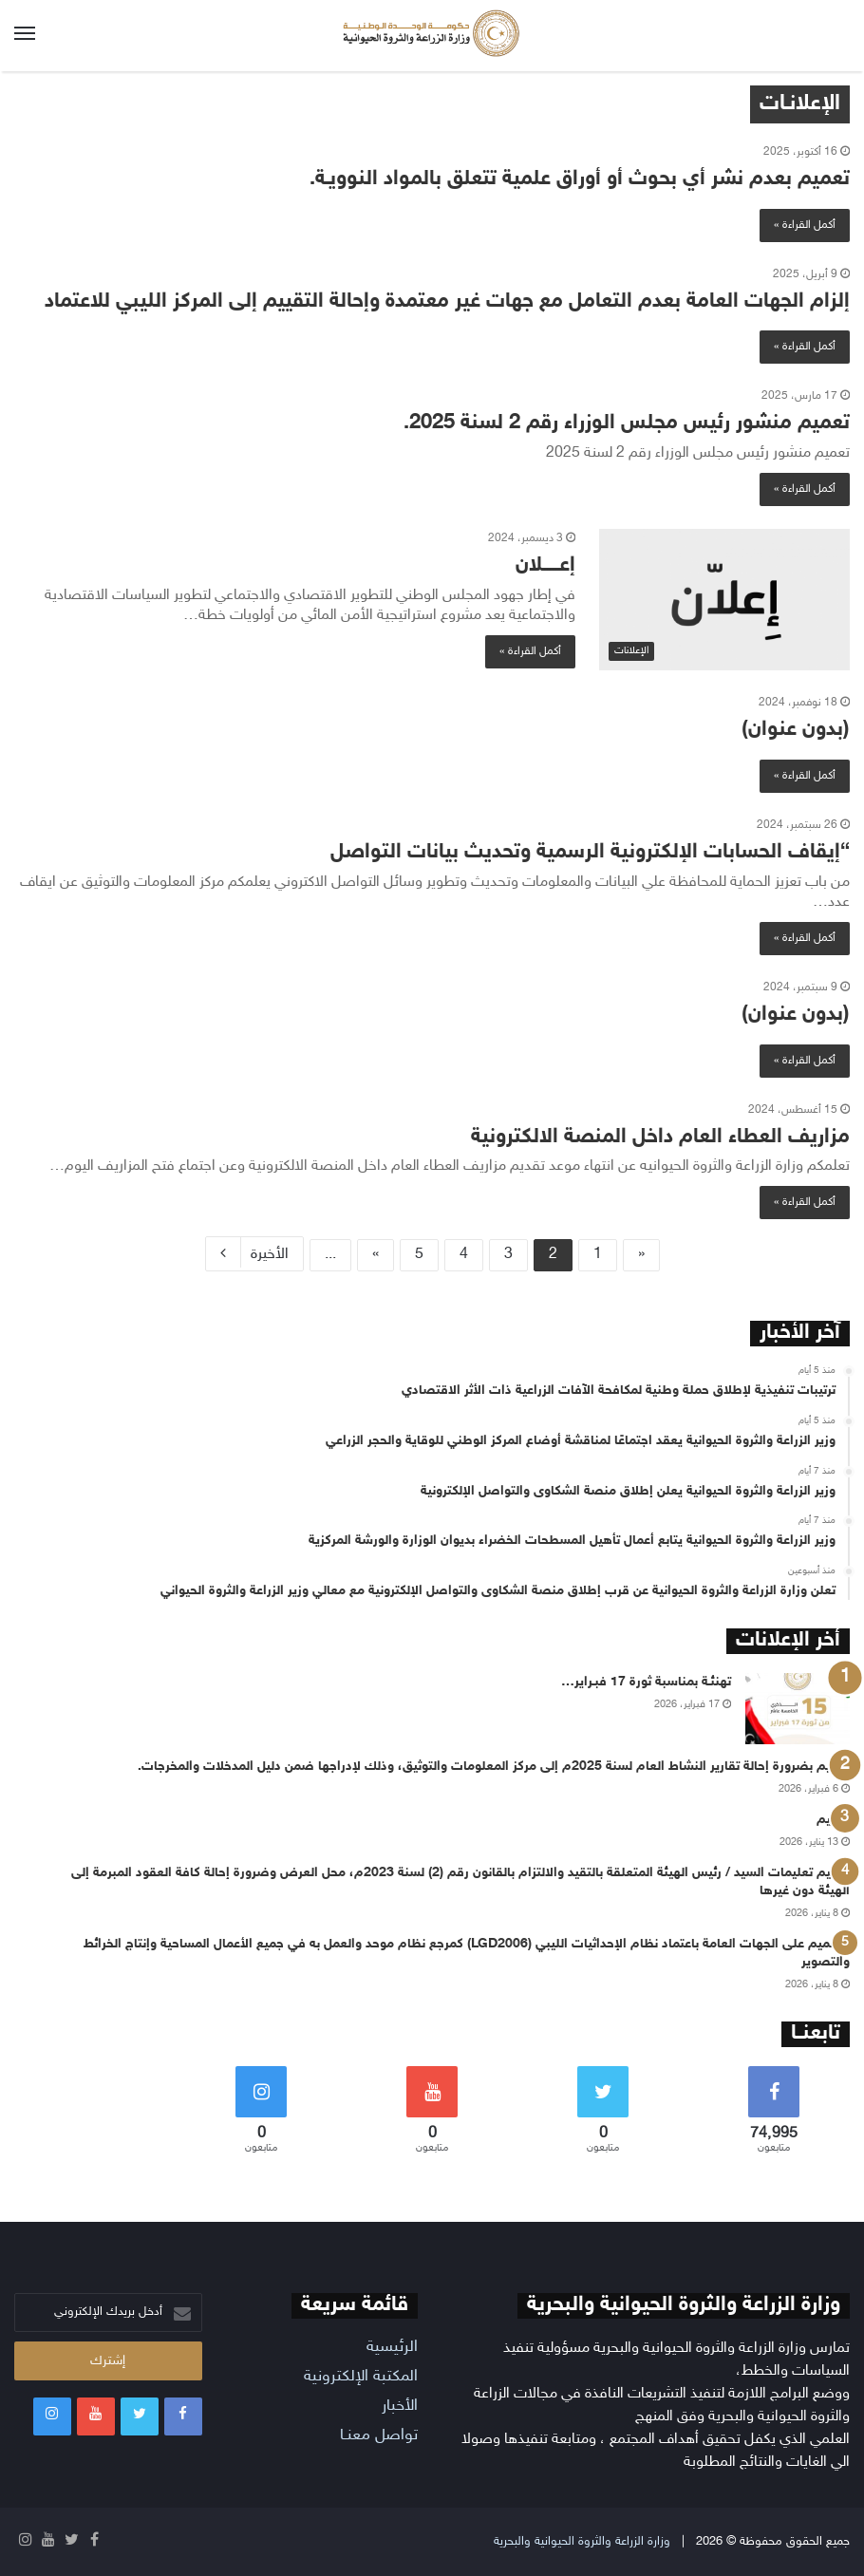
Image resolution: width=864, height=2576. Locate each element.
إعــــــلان (545, 566)
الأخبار (400, 2406)
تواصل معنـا (379, 2435)
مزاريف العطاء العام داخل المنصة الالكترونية (660, 1137)
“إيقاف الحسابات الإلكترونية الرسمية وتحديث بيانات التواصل (590, 852)
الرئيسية (392, 2347)
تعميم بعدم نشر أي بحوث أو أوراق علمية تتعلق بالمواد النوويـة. (580, 179)
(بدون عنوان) (796, 730)
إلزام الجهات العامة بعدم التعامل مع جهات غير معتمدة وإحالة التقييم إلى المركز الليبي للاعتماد (447, 302)
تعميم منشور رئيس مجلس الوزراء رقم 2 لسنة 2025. (627, 423)
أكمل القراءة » (805, 225)
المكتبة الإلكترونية (361, 2376)
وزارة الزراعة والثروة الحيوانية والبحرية (582, 2541)
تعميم (833, 1820)
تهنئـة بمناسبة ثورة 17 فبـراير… (646, 1682)
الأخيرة (254, 1252)
